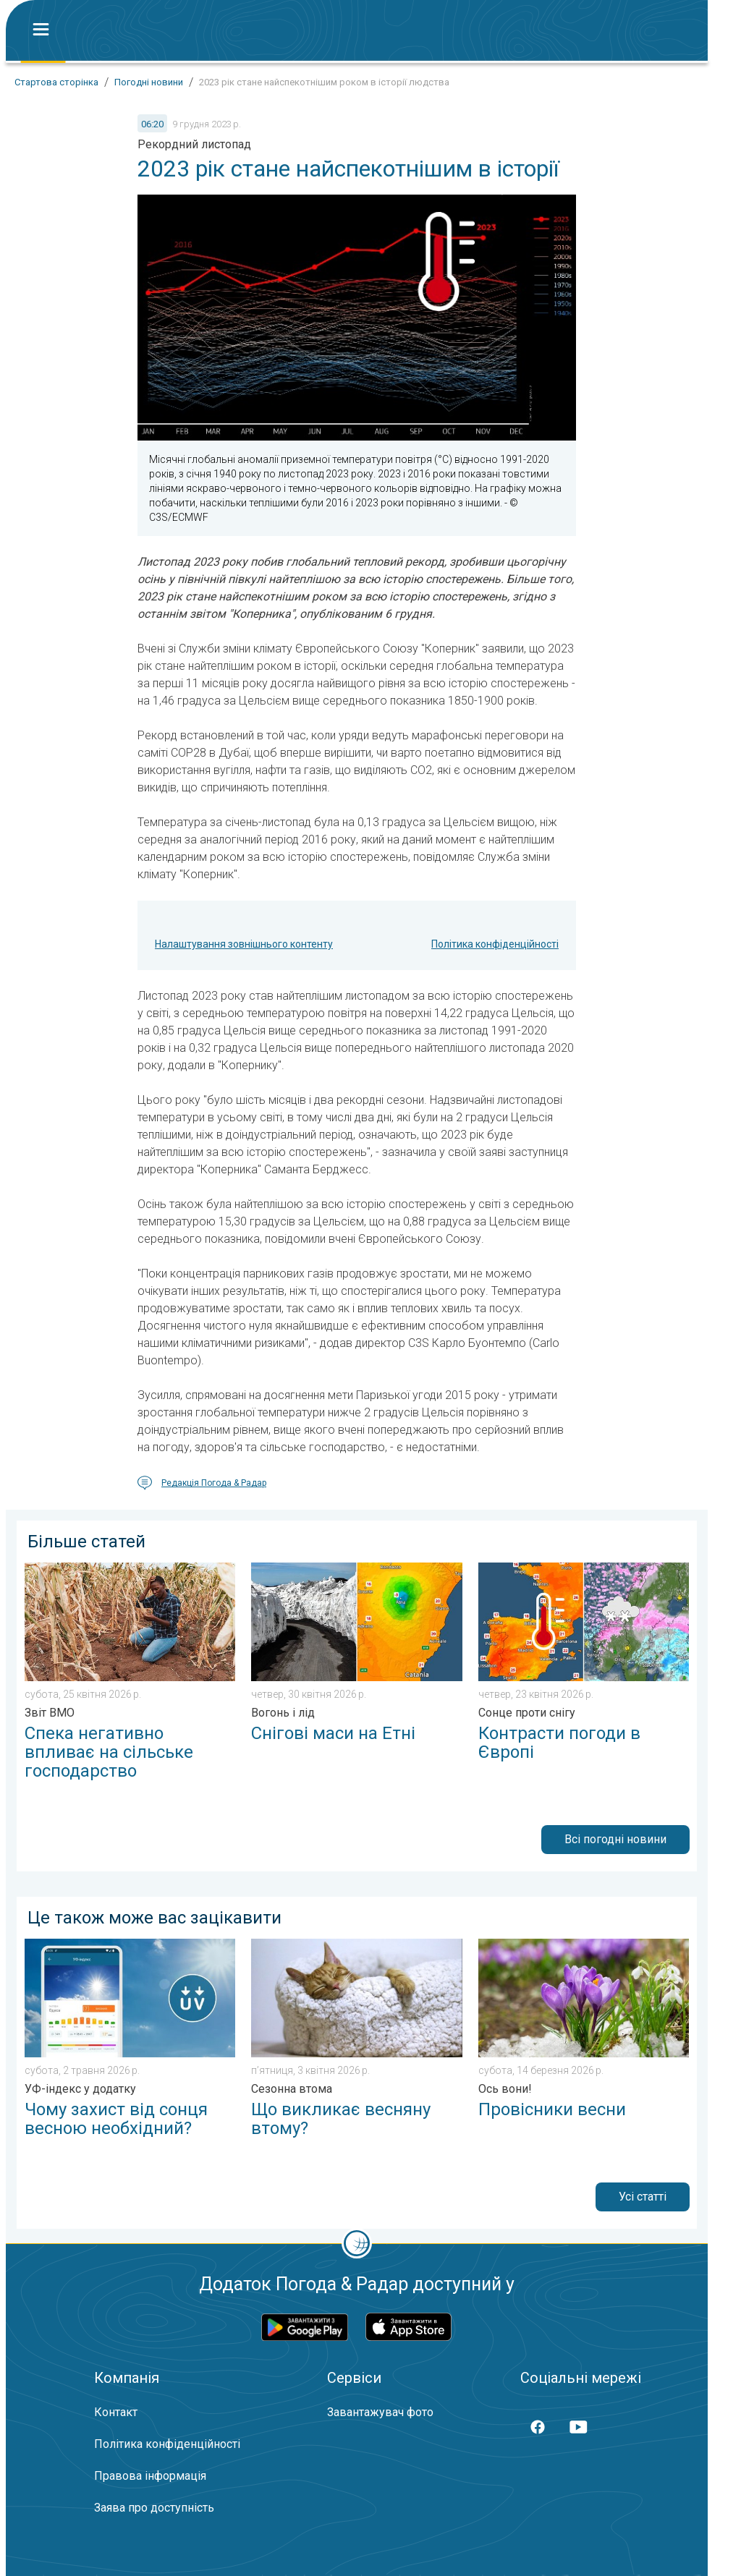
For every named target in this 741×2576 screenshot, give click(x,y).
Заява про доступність (154, 2508)
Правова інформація (150, 2476)
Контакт (115, 2412)
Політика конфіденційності (495, 944)
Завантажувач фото (380, 2412)
